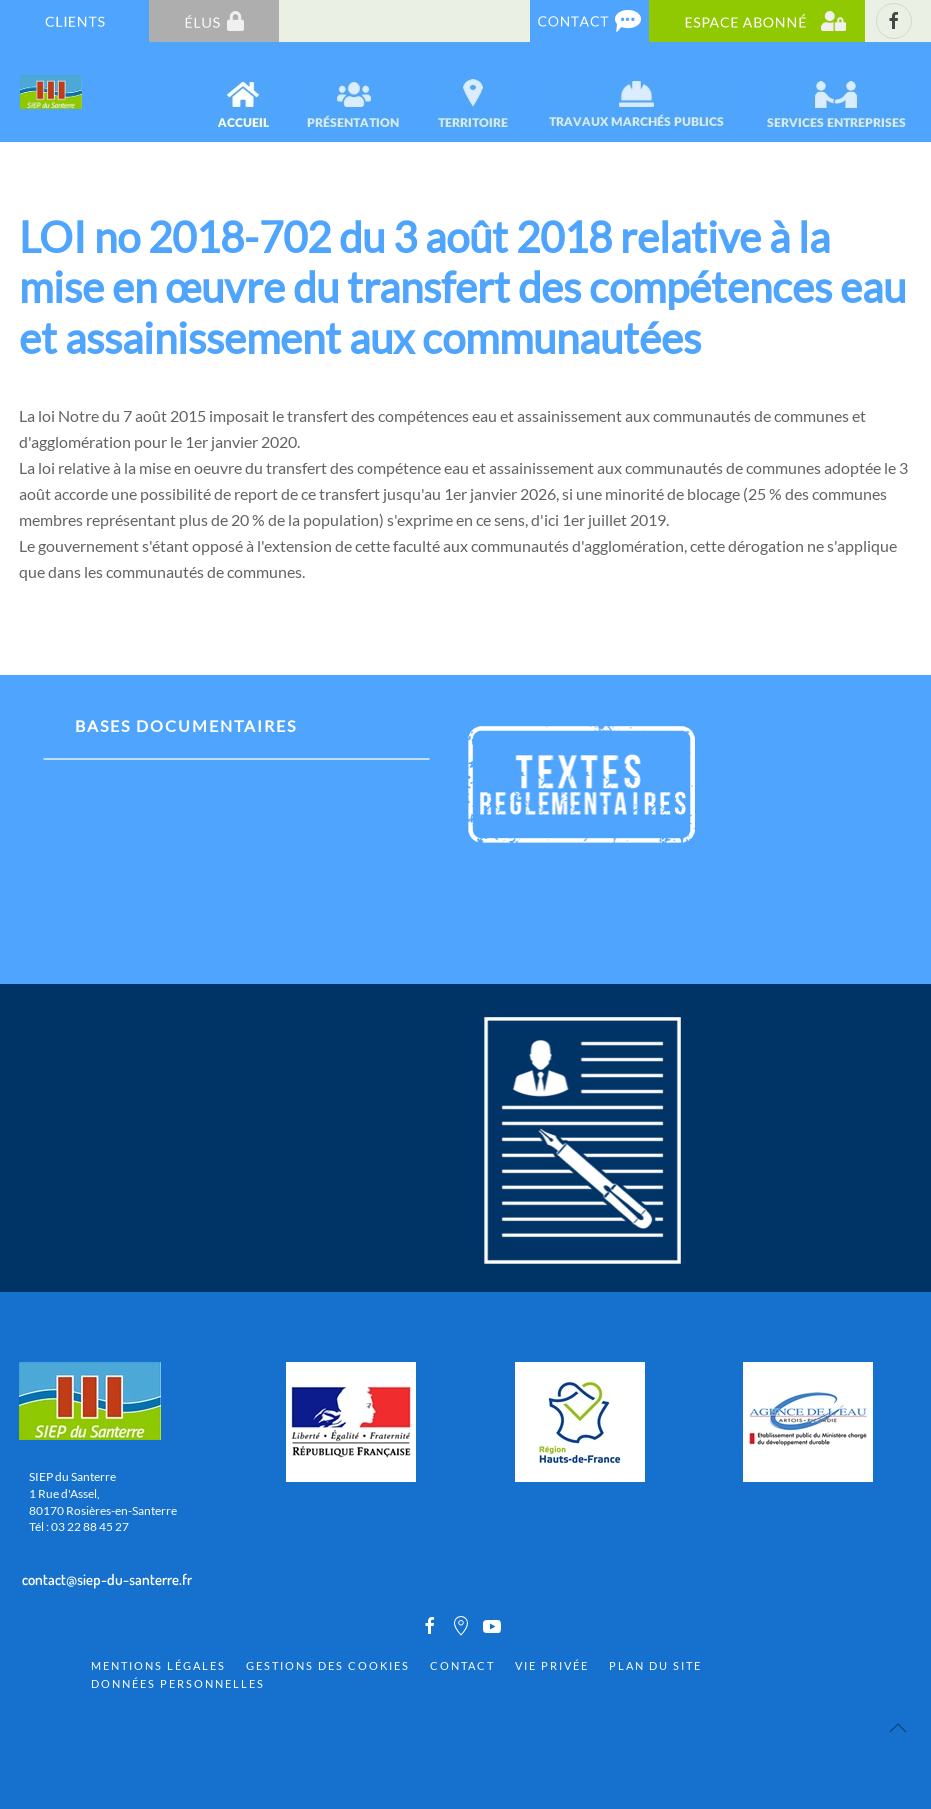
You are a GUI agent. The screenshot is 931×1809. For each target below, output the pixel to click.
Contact (462, 1665)
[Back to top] (898, 1728)
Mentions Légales (158, 1665)
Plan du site (655, 1665)
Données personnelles (178, 1683)
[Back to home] (52, 92)
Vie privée (552, 1665)
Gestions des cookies (328, 1665)
